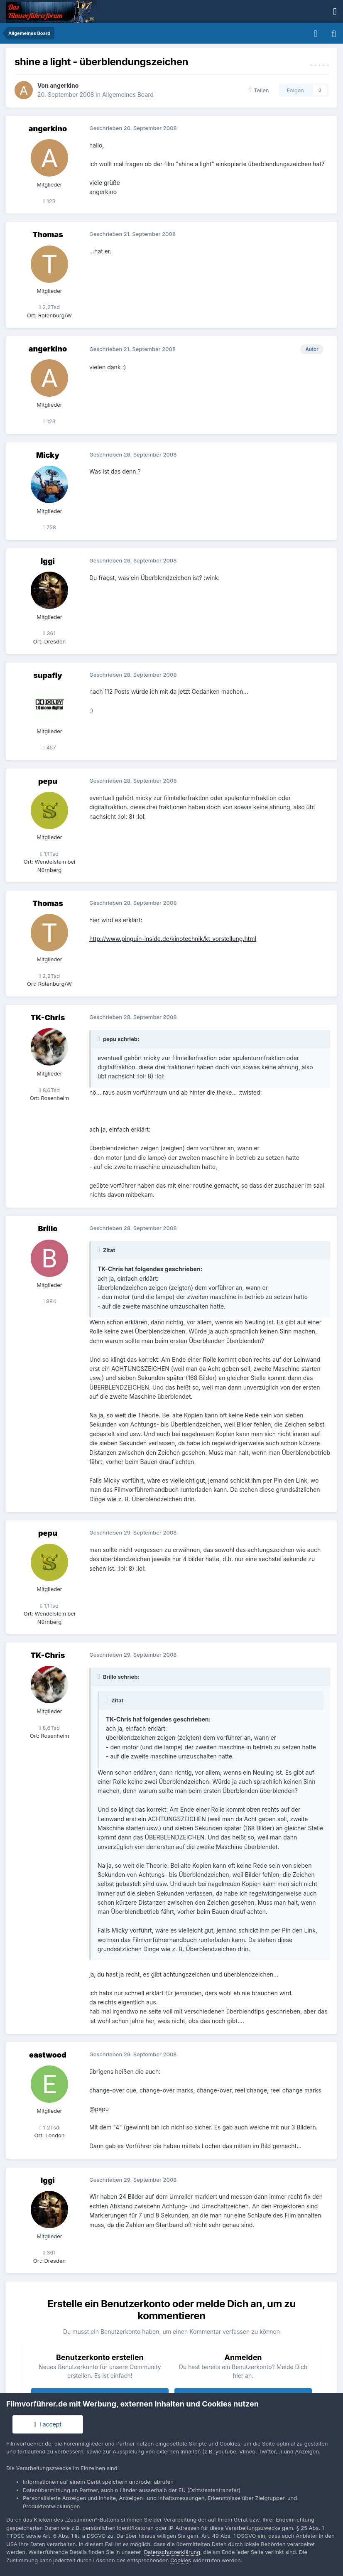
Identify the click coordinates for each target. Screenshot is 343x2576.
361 (49, 633)
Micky (47, 455)
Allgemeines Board (128, 94)
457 (49, 747)
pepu (47, 781)
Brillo (47, 1228)
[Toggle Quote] (100, 1039)
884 (49, 1301)
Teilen (259, 90)
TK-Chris (48, 1017)
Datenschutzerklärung (172, 2552)
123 (49, 201)
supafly (47, 675)
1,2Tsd (49, 2127)
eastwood (47, 2054)
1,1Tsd (49, 853)
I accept (47, 2424)
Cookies (180, 2560)
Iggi (48, 561)
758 (49, 527)
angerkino (64, 85)
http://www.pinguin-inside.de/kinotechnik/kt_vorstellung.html (172, 938)
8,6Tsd (49, 1090)
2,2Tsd (49, 307)
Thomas (47, 234)
